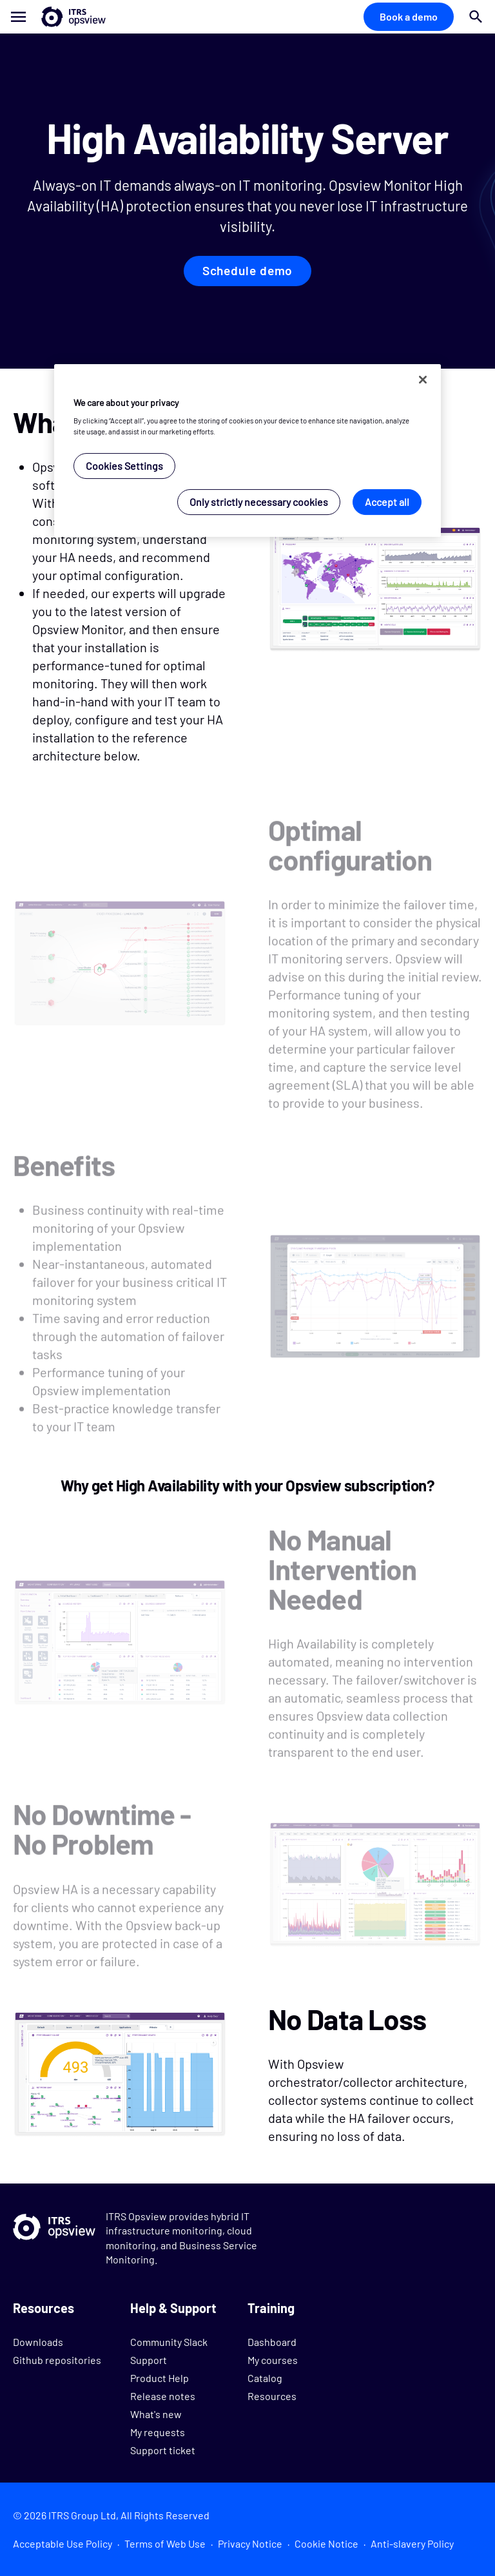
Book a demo (409, 16)
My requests (157, 2432)
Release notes (162, 2396)
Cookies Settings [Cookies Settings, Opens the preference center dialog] (124, 466)
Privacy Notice (250, 2543)
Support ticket (162, 2450)
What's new (156, 2414)
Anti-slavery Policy (412, 2543)
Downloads (38, 2342)
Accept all (387, 502)
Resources (272, 2396)
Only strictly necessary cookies (258, 502)
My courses (273, 2360)
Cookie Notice (326, 2543)
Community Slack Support (169, 2351)
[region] (247, 450)
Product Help (159, 2378)
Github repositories (57, 2360)
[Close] (423, 379)
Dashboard (272, 2342)
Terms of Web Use (165, 2543)
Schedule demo (247, 271)
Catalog (265, 2378)
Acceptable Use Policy (62, 2543)
